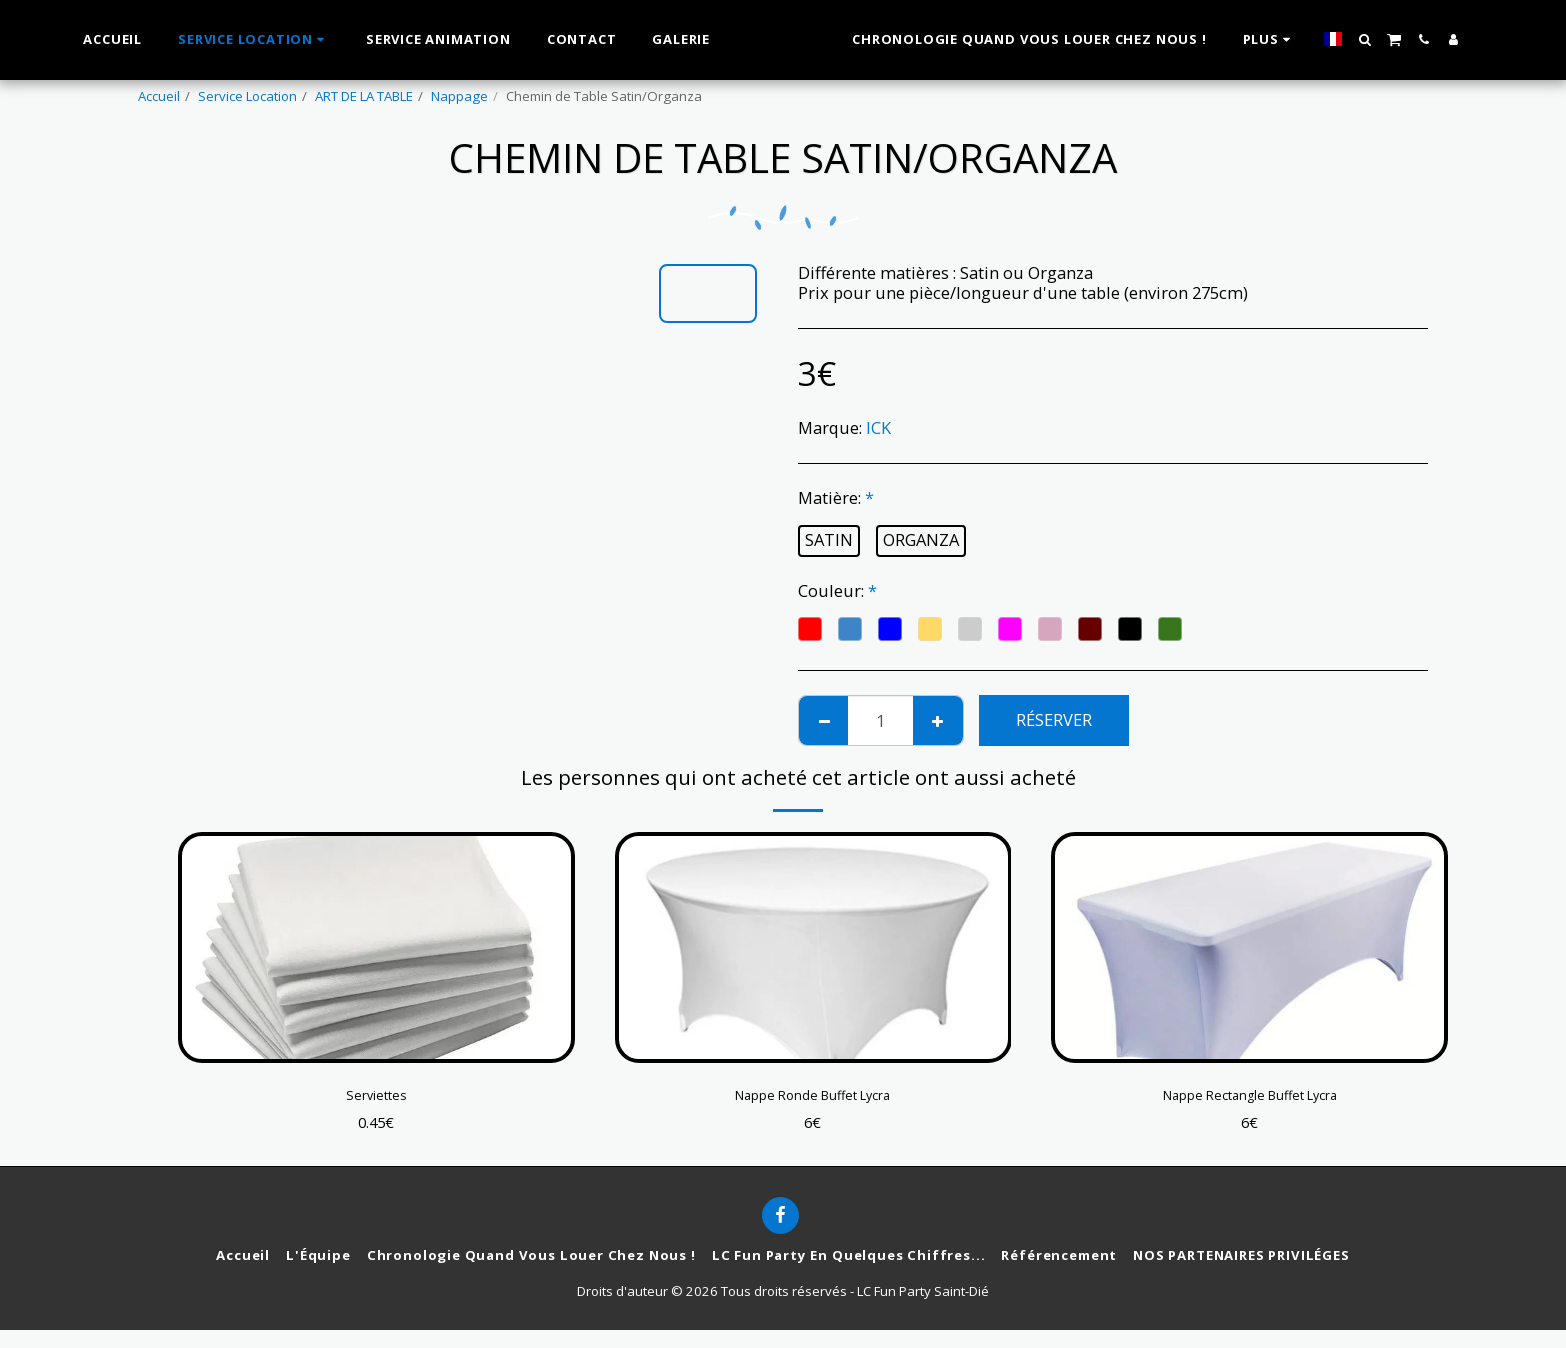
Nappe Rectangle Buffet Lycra (1250, 1098)
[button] (1388, 39)
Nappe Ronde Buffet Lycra (812, 1098)
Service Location (247, 96)
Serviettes (376, 1098)
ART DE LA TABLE (364, 96)
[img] (376, 947)
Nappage (459, 96)
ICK (878, 427)
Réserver (1054, 719)
